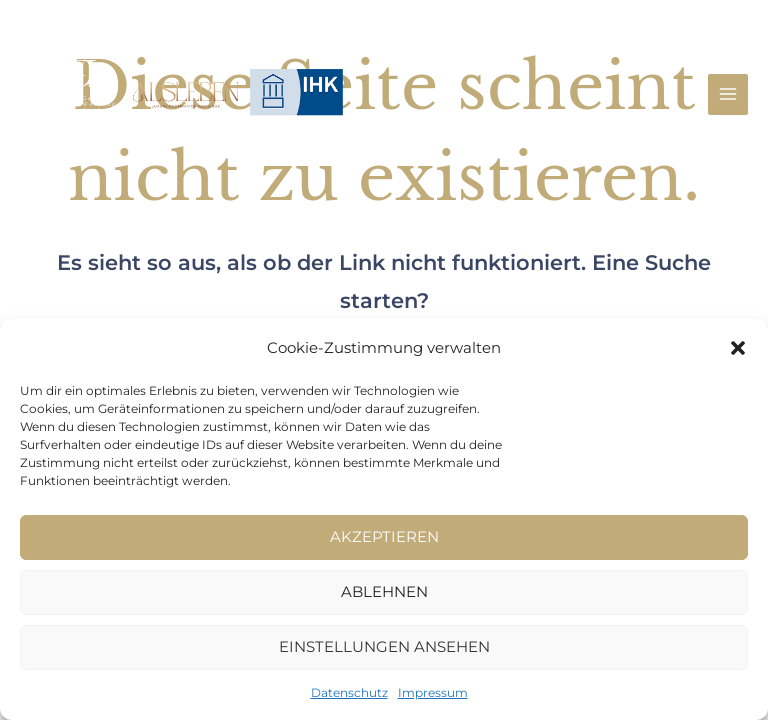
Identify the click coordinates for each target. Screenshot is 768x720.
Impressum (433, 692)
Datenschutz (349, 692)
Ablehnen (384, 591)
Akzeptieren (384, 536)
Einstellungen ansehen (384, 646)
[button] (738, 348)
